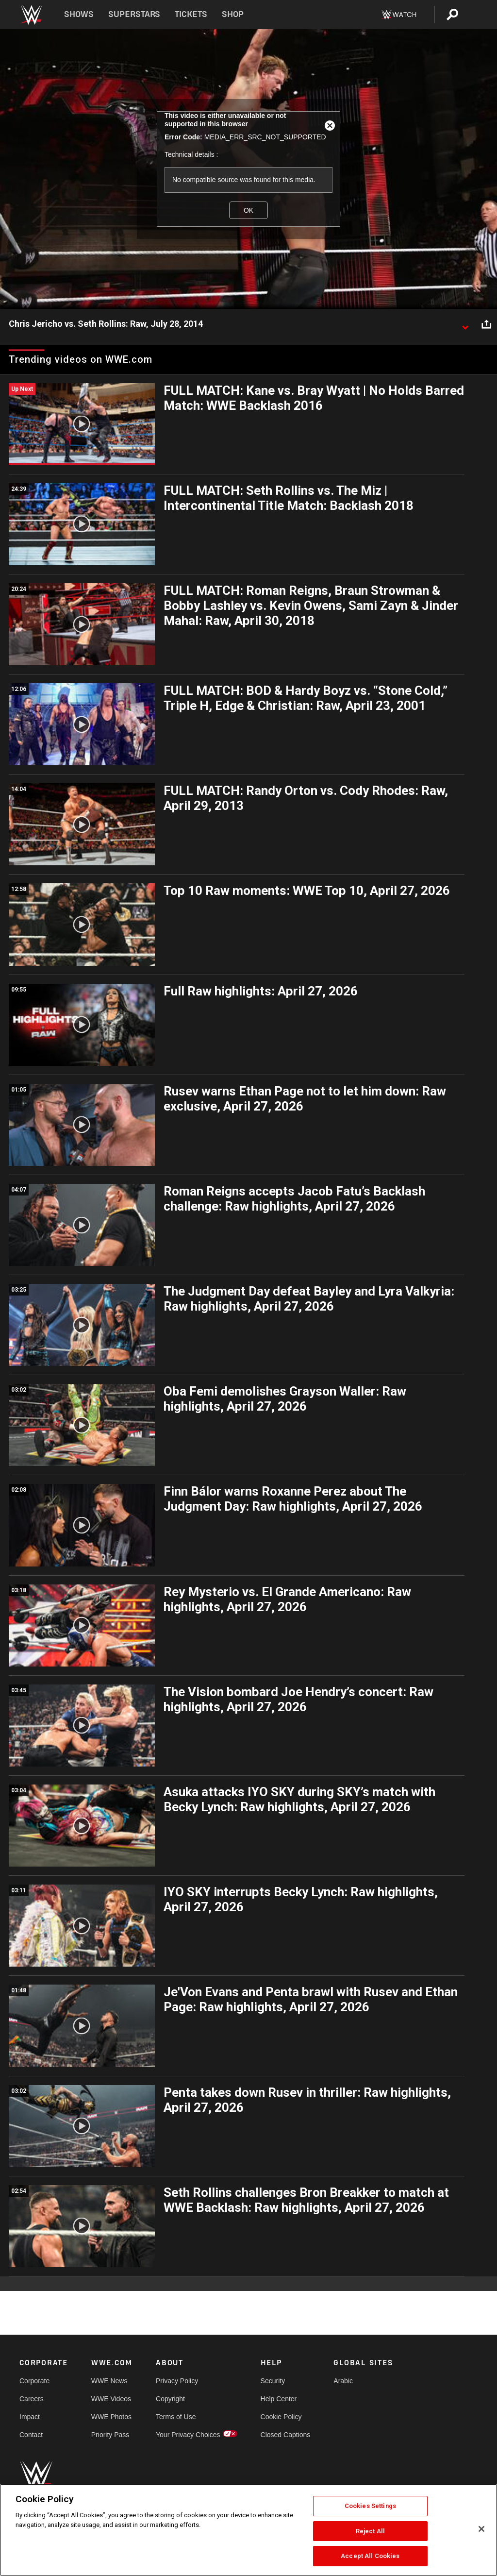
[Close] (481, 2529)
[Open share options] (486, 324)
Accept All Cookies (370, 2555)
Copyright (170, 2399)
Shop (233, 14)
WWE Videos (111, 2399)
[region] (248, 2530)
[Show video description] (465, 324)
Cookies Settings (370, 2505)
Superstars (134, 14)
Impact (29, 2417)
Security (273, 2381)
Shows (79, 14)
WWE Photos (111, 2417)
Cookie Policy (281, 2417)
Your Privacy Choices (188, 2435)
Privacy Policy (177, 2381)
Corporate (34, 2381)
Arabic (343, 2381)
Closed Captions (286, 2435)
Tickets (191, 14)
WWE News (109, 2381)
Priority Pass (110, 2435)
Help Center (279, 2399)
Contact (31, 2435)
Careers (31, 2399)
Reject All (370, 2531)
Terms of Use (176, 2417)
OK (248, 210)
